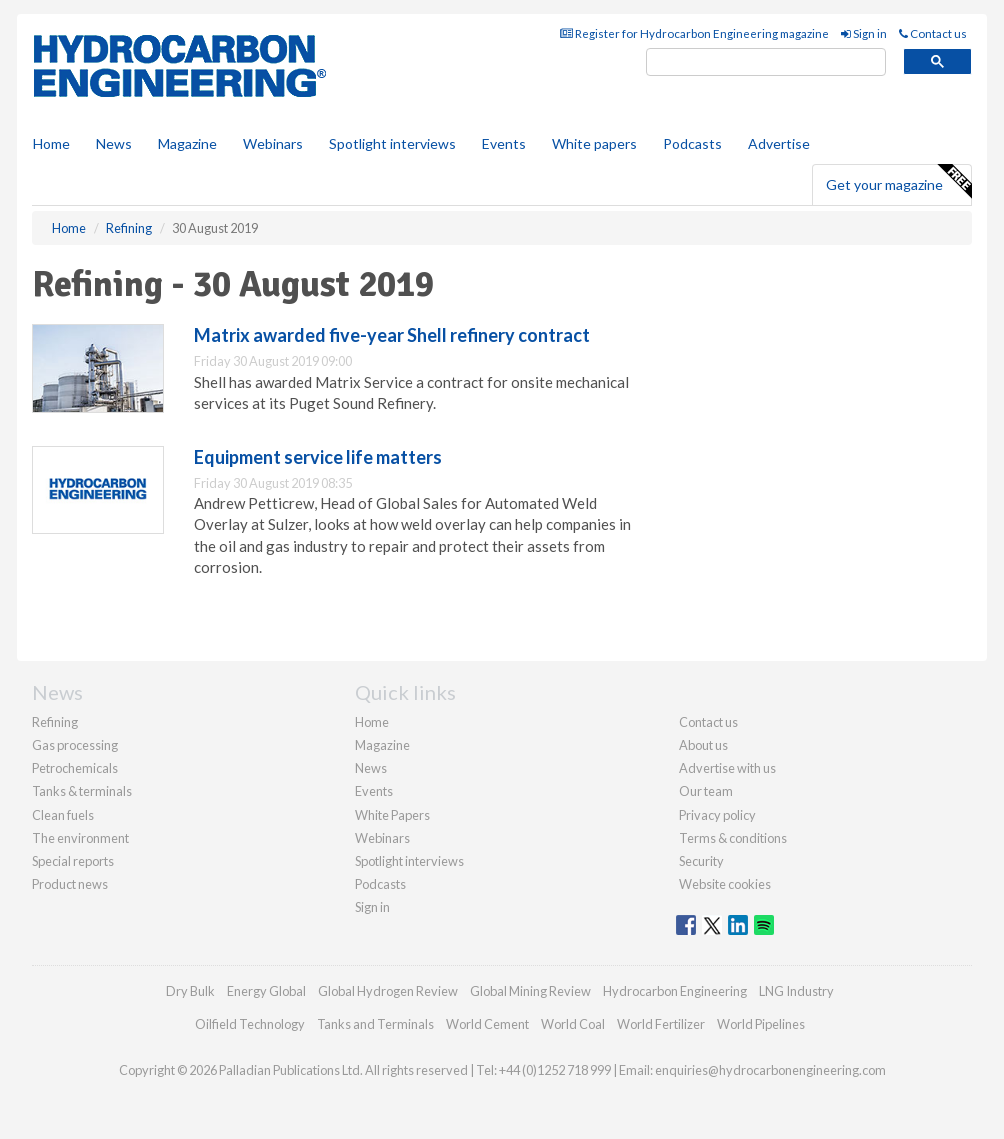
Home (51, 143)
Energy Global (266, 991)
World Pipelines (761, 1024)
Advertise (779, 143)
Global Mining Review (530, 991)
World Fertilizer (661, 1024)
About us (703, 745)
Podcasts (692, 143)
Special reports (73, 861)
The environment (80, 838)
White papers (594, 143)
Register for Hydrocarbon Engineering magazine (694, 33)
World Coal (573, 1024)
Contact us (933, 33)
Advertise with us (727, 768)
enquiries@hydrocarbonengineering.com (770, 1070)
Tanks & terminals (82, 791)
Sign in (864, 33)
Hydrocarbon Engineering (675, 991)
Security (701, 861)
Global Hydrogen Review (388, 991)
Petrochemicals (75, 768)
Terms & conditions (733, 838)
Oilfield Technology (250, 1024)
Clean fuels (63, 815)
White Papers (392, 815)
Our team (706, 791)
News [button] (114, 143)
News (371, 768)
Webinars (273, 143)
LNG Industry (796, 991)
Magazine (187, 143)
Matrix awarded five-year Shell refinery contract (392, 335)
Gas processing (75, 745)
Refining (55, 722)
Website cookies (725, 884)
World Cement (487, 1024)
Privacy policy (717, 815)
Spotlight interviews (392, 143)
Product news (70, 884)
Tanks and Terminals (375, 1024)
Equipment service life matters (318, 457)
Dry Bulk (190, 991)
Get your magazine (898, 182)
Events (504, 143)
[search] (766, 62)
